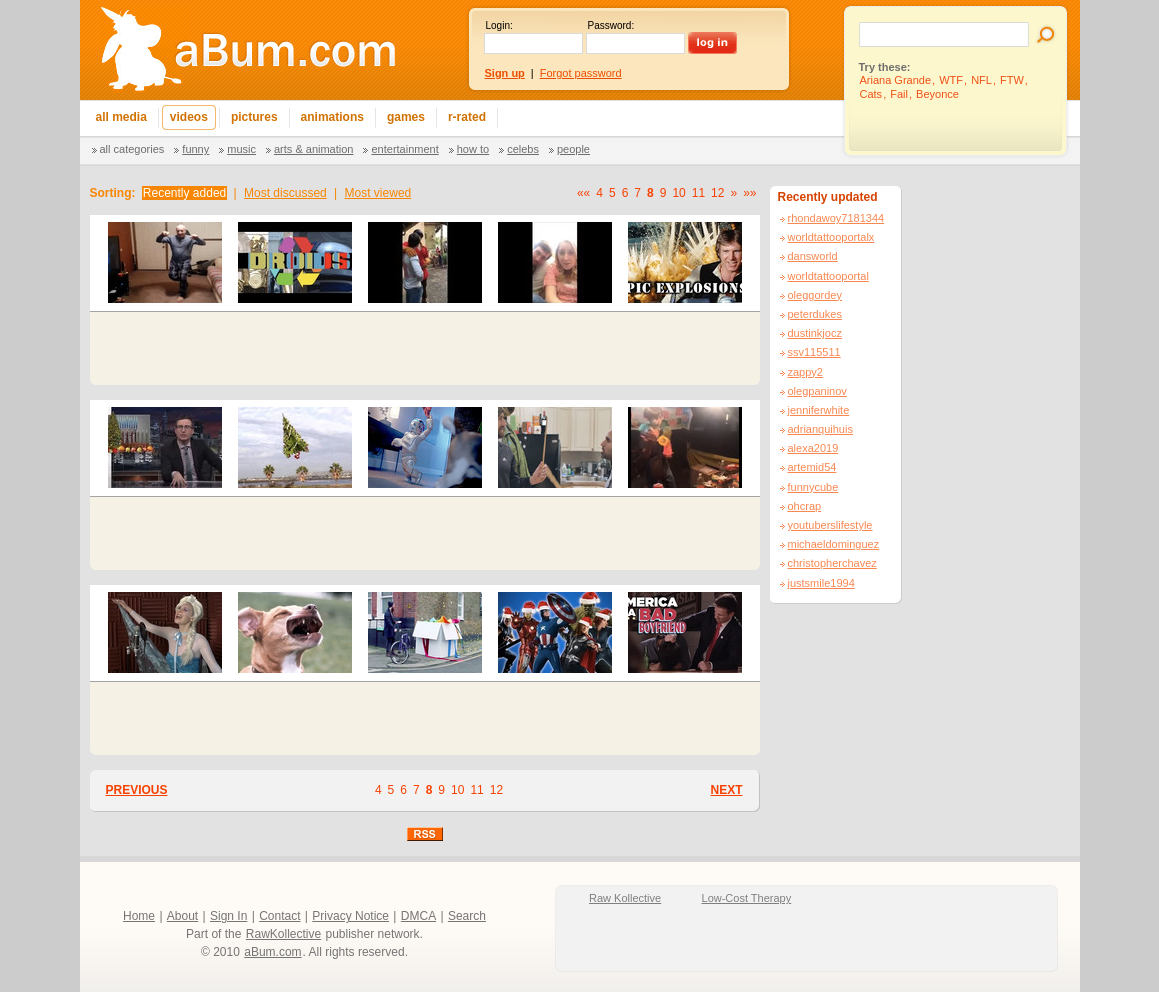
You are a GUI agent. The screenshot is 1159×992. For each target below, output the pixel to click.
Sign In (228, 916)
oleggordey (815, 295)
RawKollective (283, 934)
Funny (195, 149)
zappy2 (805, 372)
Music (241, 149)
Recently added (184, 193)
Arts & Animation (313, 149)
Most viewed (378, 193)
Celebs (523, 149)
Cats (871, 94)
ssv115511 (814, 352)
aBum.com (272, 952)
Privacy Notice (350, 916)
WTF (951, 80)
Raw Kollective (625, 898)
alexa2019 (813, 448)
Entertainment (404, 149)
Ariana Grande (896, 80)
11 (698, 193)
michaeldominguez (834, 544)
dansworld (813, 256)
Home (139, 916)
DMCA (418, 916)
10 (678, 193)
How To (473, 149)
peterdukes (815, 314)
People (573, 149)
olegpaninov (817, 391)
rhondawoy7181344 (836, 218)
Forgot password (581, 73)
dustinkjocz (815, 333)
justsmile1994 (821, 583)
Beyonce (937, 94)
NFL (981, 80)
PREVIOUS (137, 790)
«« (583, 193)
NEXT (726, 790)
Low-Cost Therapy (747, 898)
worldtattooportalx (831, 237)
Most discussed (285, 193)
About (182, 916)
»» (749, 193)
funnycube (813, 487)
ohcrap (805, 506)
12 (717, 193)
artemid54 (812, 467)
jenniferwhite (819, 410)
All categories (132, 149)
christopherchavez (832, 563)
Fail (899, 94)
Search (467, 916)
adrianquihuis (820, 429)
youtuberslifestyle (830, 525)
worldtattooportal (828, 276)
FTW (1012, 80)
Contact (279, 916)
